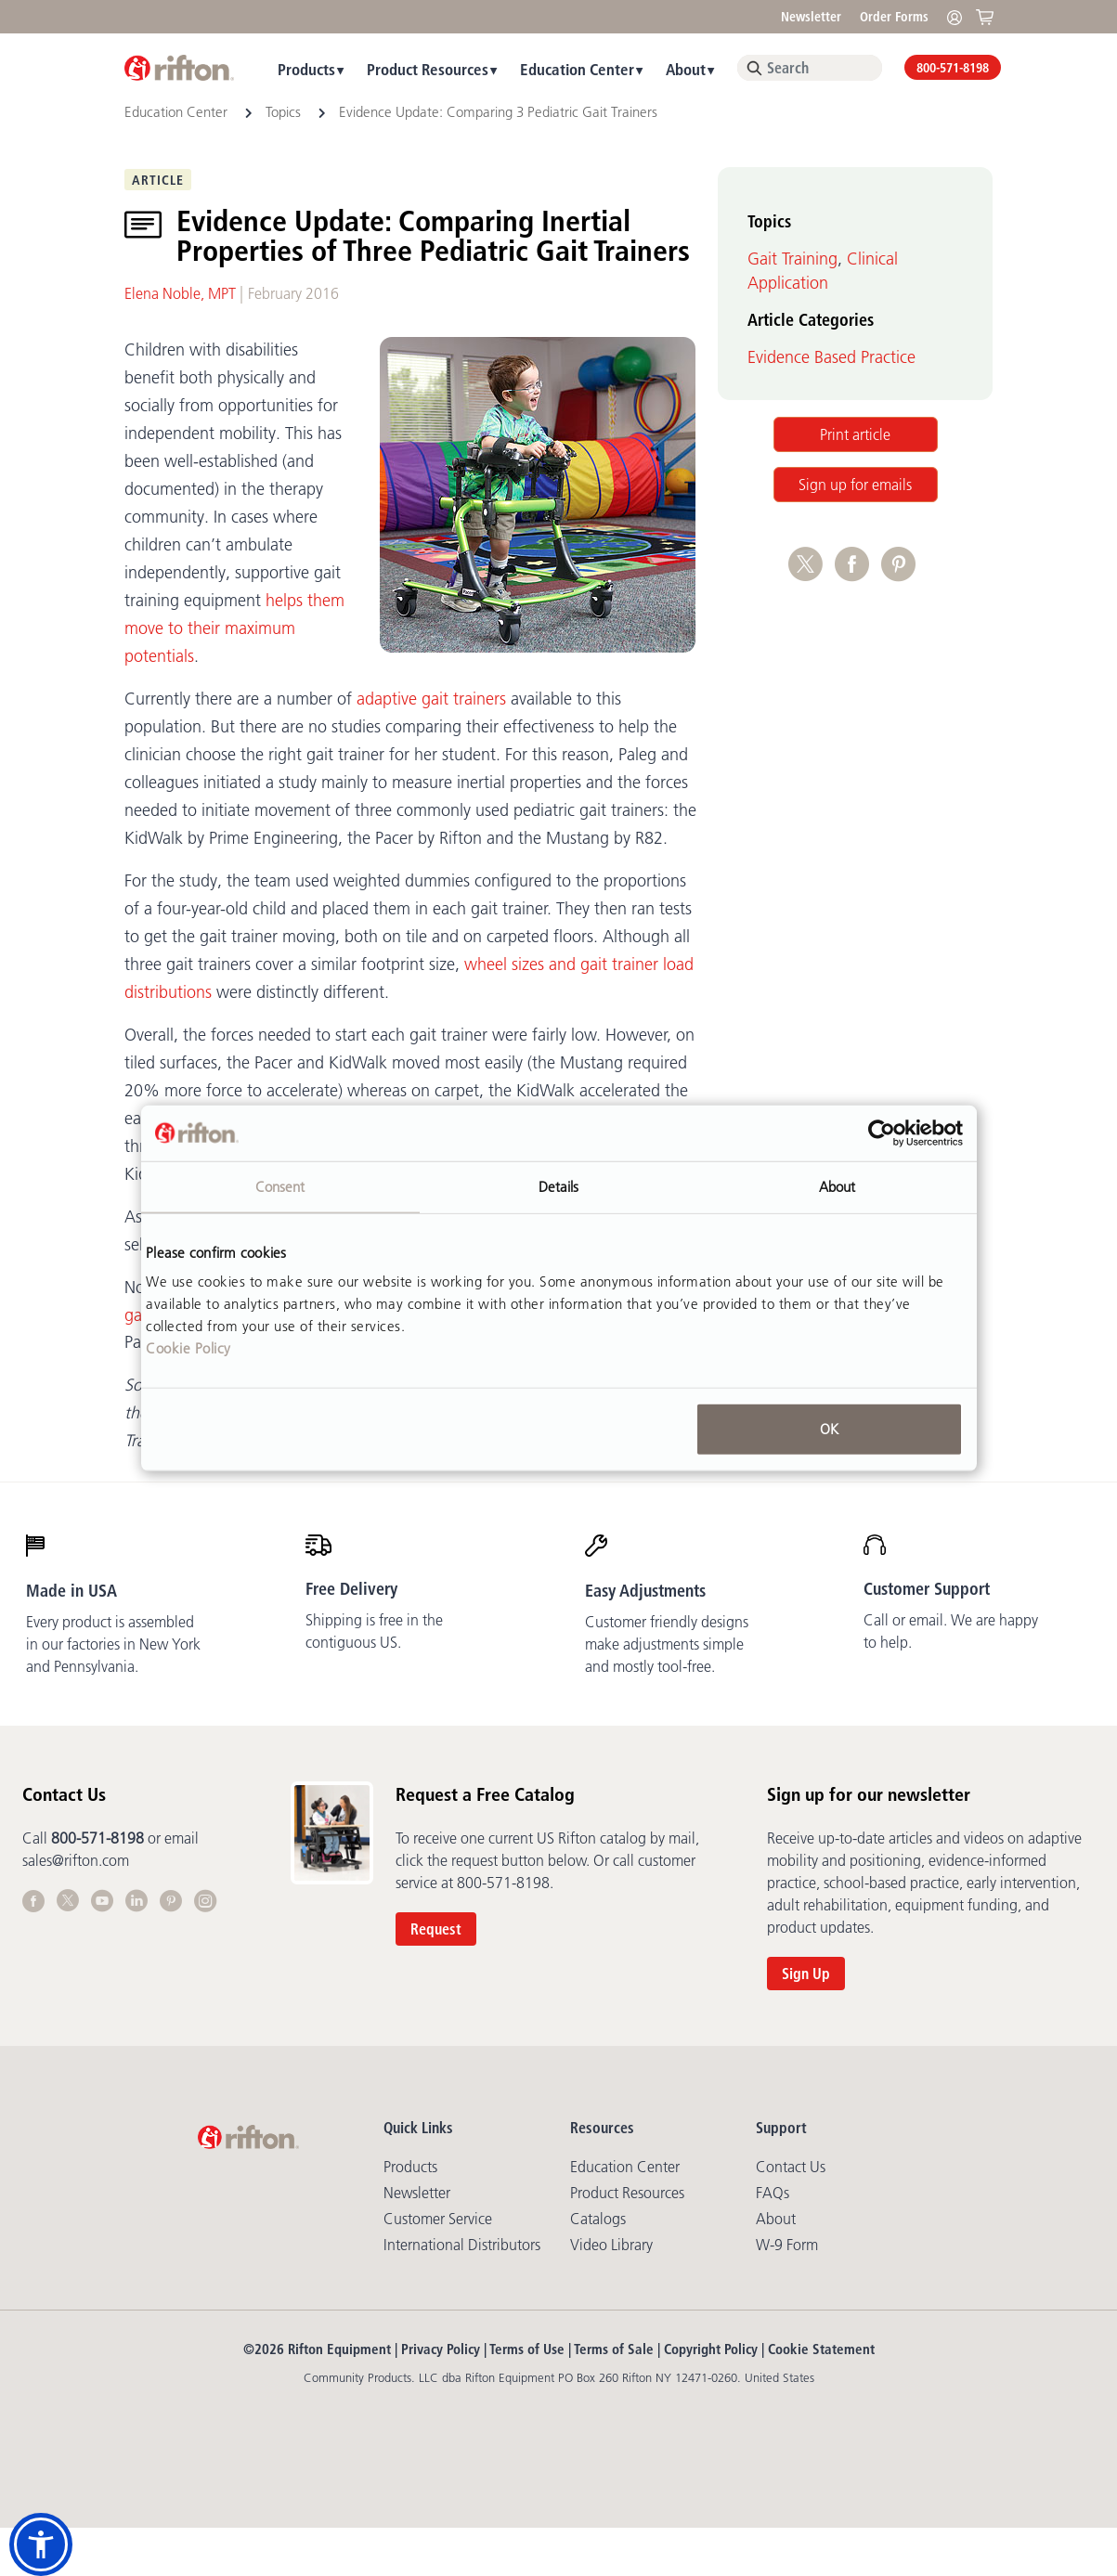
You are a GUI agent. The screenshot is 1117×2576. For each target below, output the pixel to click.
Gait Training (792, 259)
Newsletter (811, 16)
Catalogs (598, 2218)
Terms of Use (527, 2349)
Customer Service (437, 2218)
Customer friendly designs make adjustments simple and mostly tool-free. (666, 1644)
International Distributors (461, 2244)
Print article (855, 434)
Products (306, 69)
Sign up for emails (855, 484)
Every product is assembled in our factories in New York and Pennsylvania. (113, 1644)
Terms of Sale (614, 2349)
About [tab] (837, 1186)
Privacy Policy (440, 2349)
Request (435, 1929)
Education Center (577, 69)
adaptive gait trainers (431, 699)
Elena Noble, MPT (180, 293)
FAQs (772, 2192)
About (686, 69)
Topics (283, 112)
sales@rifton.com (75, 1860)
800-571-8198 (952, 67)
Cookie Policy (188, 1348)
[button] (41, 2544)
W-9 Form (787, 2244)
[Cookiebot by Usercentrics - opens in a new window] (881, 1132)
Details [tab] (559, 1186)
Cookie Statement (821, 2349)
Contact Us (790, 2166)
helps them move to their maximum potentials (234, 628)
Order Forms (894, 16)
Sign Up (806, 1973)
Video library (611, 2244)
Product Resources (427, 69)
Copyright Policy (711, 2349)
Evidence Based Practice (831, 357)
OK (829, 1429)
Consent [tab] (280, 1186)
